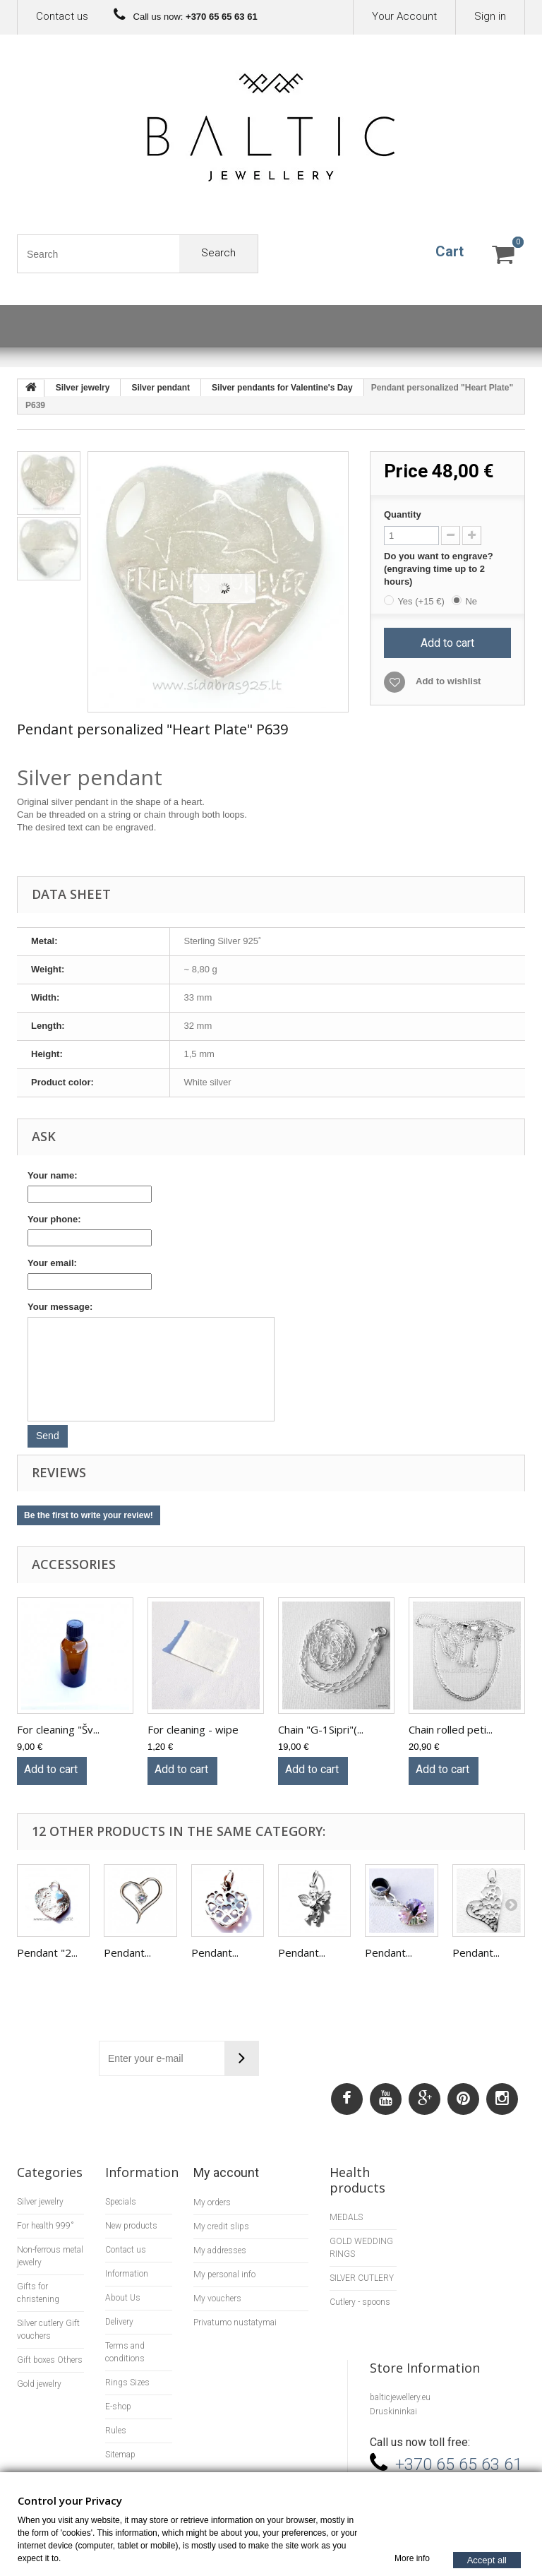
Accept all (487, 2559)
